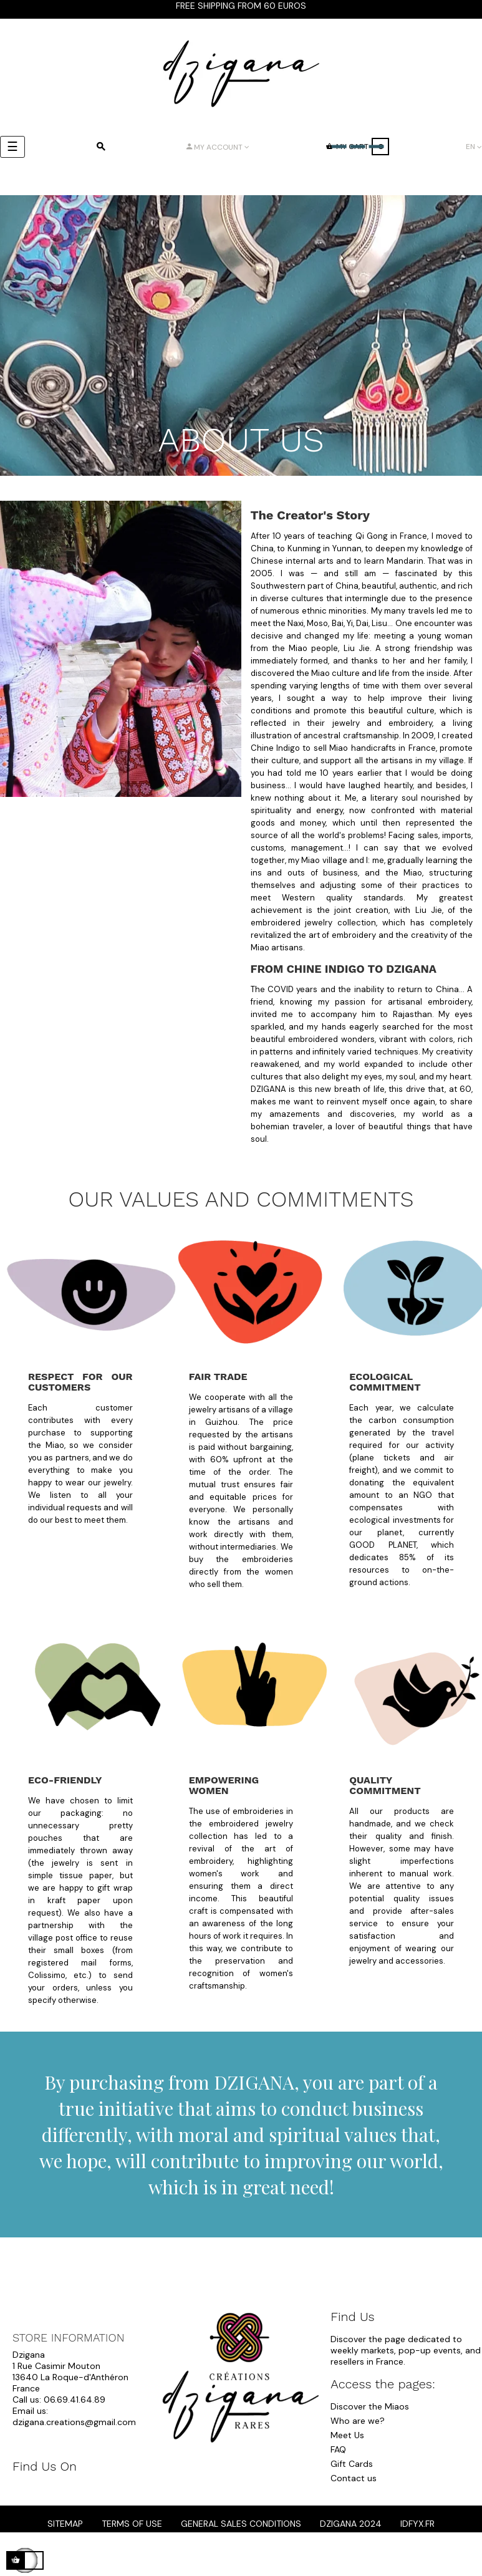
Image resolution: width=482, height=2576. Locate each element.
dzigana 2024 (351, 2523)
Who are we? (357, 2420)
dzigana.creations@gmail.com (74, 2422)
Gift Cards (351, 2463)
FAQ (338, 2449)
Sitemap (65, 2523)
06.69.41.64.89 (74, 2399)
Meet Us (347, 2435)
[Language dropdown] (474, 146)
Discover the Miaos (369, 2406)
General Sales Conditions (241, 2523)
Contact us (353, 2478)
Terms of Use (132, 2523)
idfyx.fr (417, 2523)
